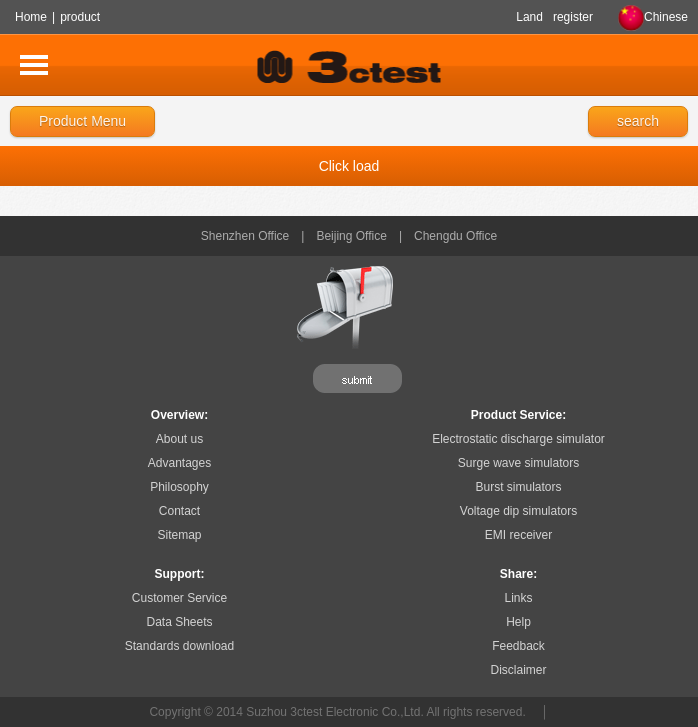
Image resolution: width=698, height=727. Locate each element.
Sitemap (179, 535)
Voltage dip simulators (518, 511)
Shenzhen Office (245, 236)
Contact (179, 511)
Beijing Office (351, 236)
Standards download (179, 646)
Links (518, 598)
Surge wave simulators (518, 463)
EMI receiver (518, 535)
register (573, 17)
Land (529, 17)
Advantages (179, 463)
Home (31, 17)
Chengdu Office (455, 236)
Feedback (518, 646)
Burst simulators (518, 487)
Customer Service (179, 598)
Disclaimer (518, 670)
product (80, 17)
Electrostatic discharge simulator (518, 439)
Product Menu (82, 121)
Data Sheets (179, 622)
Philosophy (179, 487)
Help (518, 622)
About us (179, 439)
